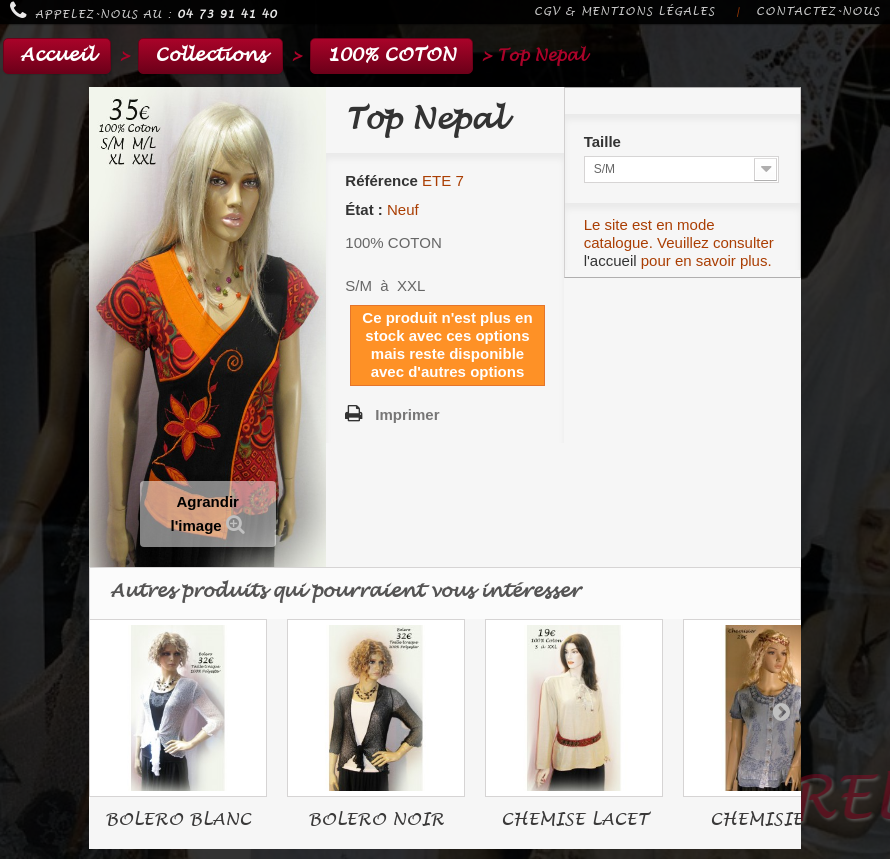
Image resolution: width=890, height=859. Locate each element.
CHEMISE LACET (574, 819)
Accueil (57, 55)
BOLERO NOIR (376, 819)
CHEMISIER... (772, 819)
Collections (210, 55)
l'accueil (610, 260)
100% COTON (391, 55)
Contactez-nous (818, 11)
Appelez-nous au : (143, 11)
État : (364, 209)
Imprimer (407, 414)
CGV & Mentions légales (624, 11)
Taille (604, 141)
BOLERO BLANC (178, 819)
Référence (381, 180)
